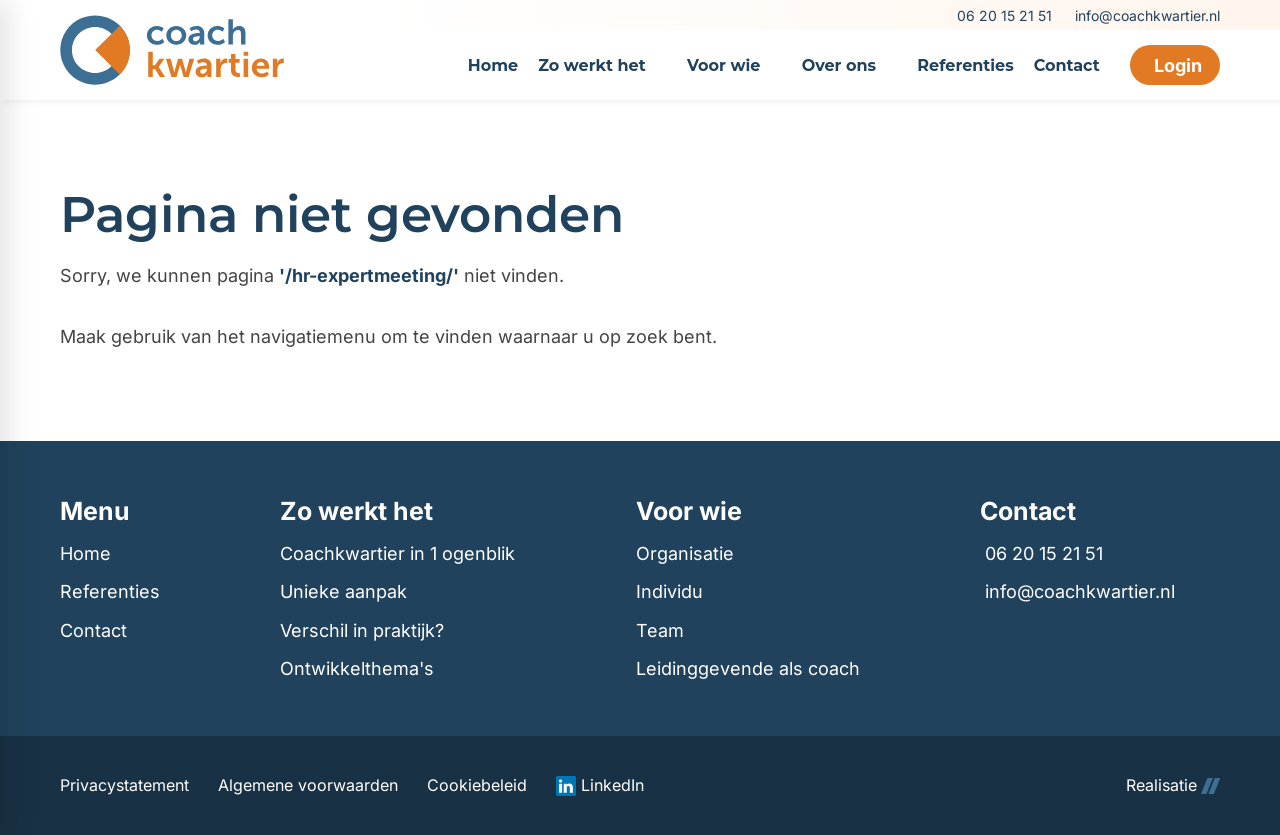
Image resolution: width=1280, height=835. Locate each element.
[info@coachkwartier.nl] (1146, 15)
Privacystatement (124, 785)
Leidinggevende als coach (748, 668)
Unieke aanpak (343, 591)
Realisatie (1173, 785)
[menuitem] (493, 65)
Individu (669, 591)
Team (660, 630)
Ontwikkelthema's (357, 668)
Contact (93, 630)
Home (85, 553)
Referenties (110, 591)
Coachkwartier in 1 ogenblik (397, 553)
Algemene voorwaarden (308, 785)
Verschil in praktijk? (362, 630)
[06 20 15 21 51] (1003, 15)
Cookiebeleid (477, 785)
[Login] (1175, 65)
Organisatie (685, 553)
